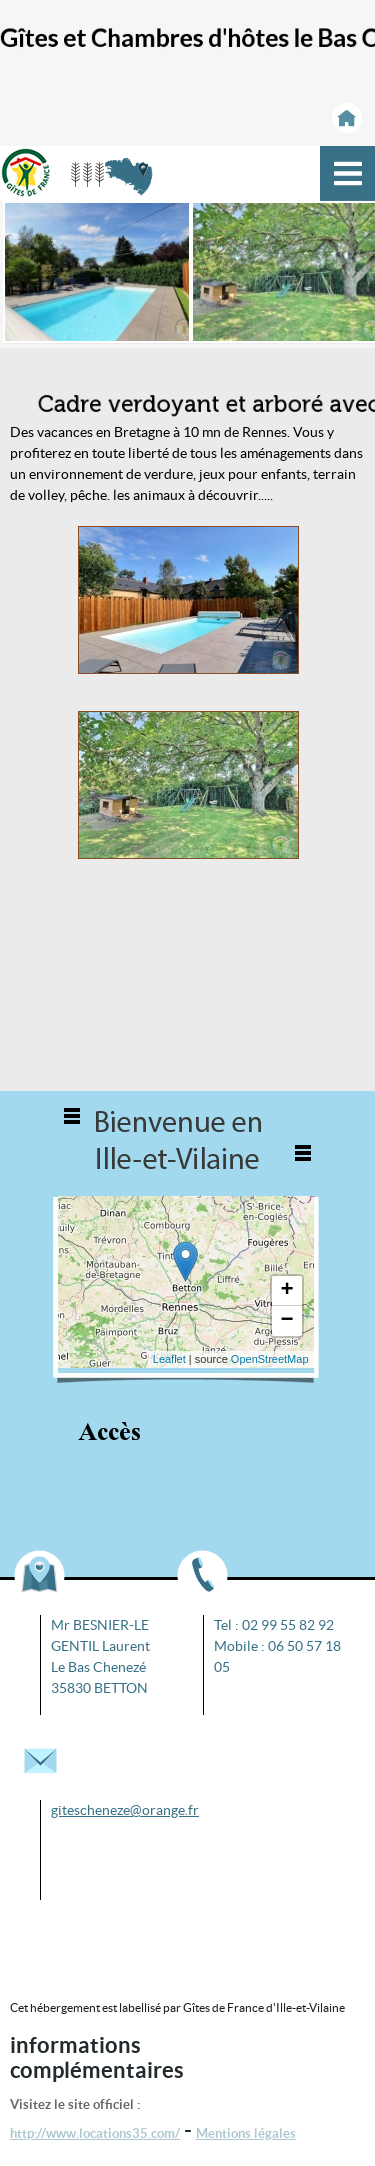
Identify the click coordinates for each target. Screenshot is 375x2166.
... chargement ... (183, 1282)
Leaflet (169, 1359)
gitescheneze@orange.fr (125, 1810)
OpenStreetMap (270, 1359)
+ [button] (286, 1291)
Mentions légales (246, 2133)
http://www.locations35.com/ (95, 2133)
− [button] (286, 1321)
